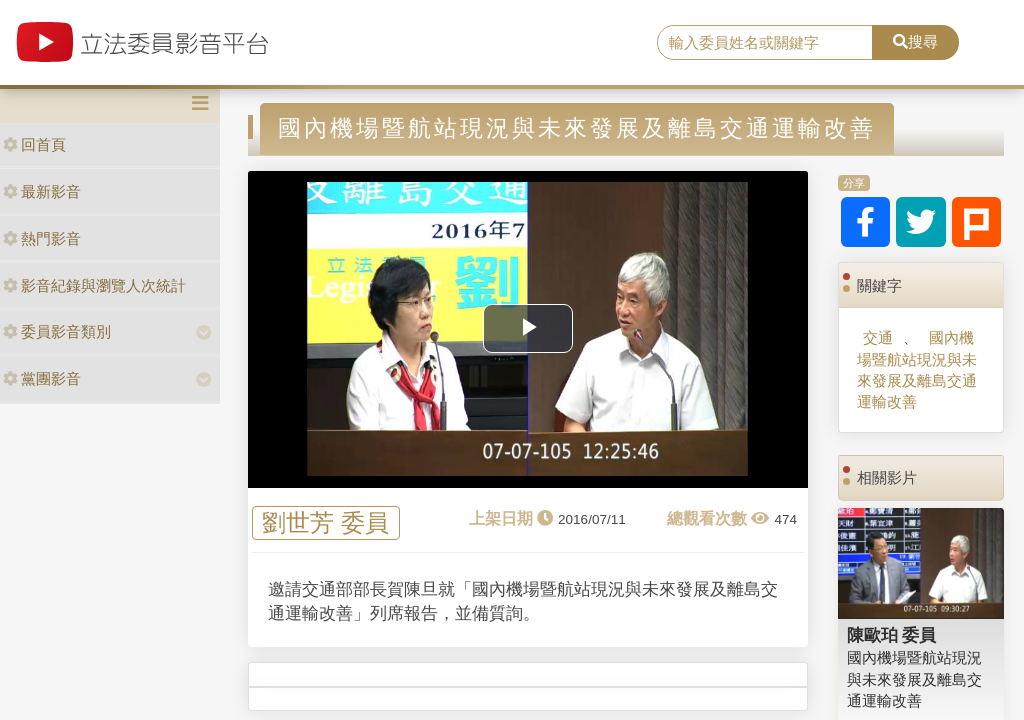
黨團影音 (42, 378)
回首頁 (34, 144)
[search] (765, 43)
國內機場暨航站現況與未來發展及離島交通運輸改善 (917, 369)
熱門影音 (42, 238)
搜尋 (915, 41)
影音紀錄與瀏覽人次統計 (94, 285)
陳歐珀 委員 (892, 635)
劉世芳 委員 (325, 523)
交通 (878, 337)
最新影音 (42, 191)
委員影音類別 (57, 331)
